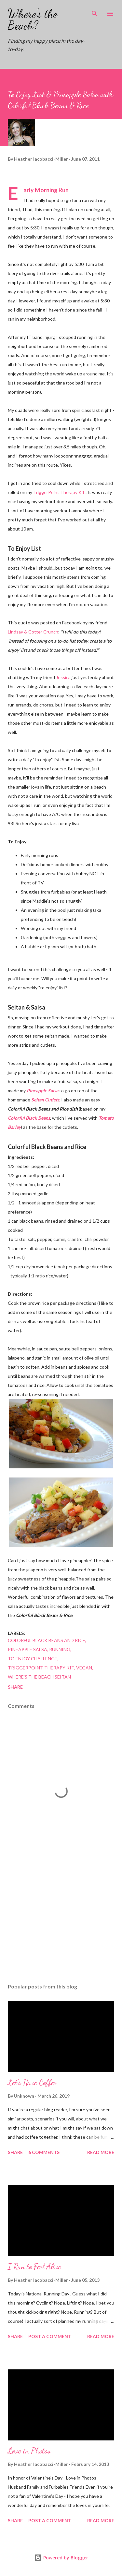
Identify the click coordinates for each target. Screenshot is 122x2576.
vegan (84, 1667)
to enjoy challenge (32, 1658)
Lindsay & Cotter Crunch (33, 631)
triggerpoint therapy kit (41, 1667)
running (59, 1649)
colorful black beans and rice (46, 1640)
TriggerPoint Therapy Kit (59, 492)
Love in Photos (29, 2450)
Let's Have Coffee (32, 2082)
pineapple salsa (27, 1649)
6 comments (44, 2152)
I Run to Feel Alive (34, 2266)
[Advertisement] (61, 1921)
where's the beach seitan (39, 1677)
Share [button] (15, 1687)
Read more (100, 2152)
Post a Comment (49, 2336)
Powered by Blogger (61, 2557)
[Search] (95, 12)
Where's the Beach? (32, 19)
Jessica (63, 677)
